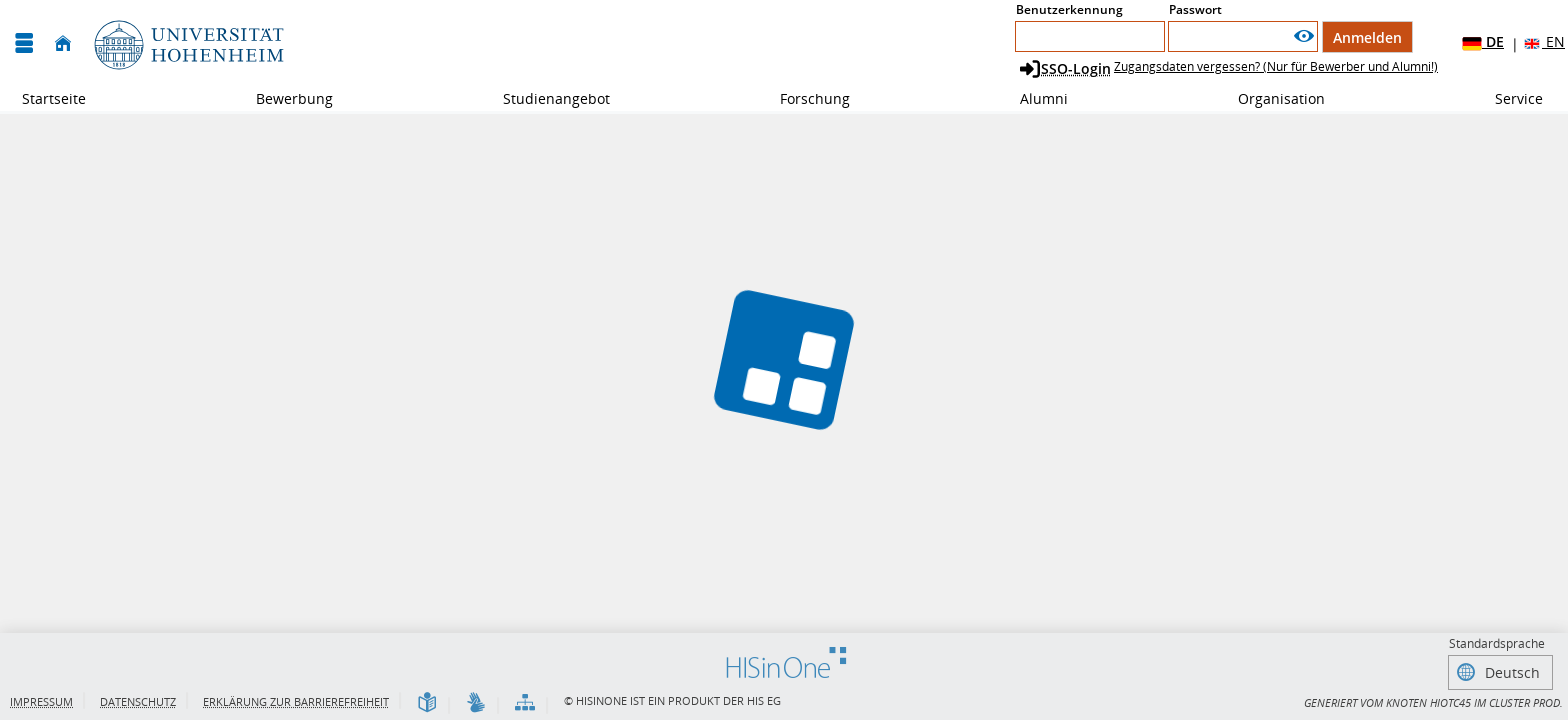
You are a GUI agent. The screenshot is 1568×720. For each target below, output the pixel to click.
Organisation (1270, 98)
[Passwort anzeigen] (1304, 36)
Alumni (1033, 98)
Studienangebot (545, 98)
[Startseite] (63, 43)
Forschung (804, 98)
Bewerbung (283, 98)
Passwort (1195, 9)
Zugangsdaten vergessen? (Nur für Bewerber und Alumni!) (1276, 66)
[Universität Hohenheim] (187, 43)
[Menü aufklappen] (24, 43)
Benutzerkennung (1069, 9)
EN (1543, 42)
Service (1508, 98)
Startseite (54, 98)
